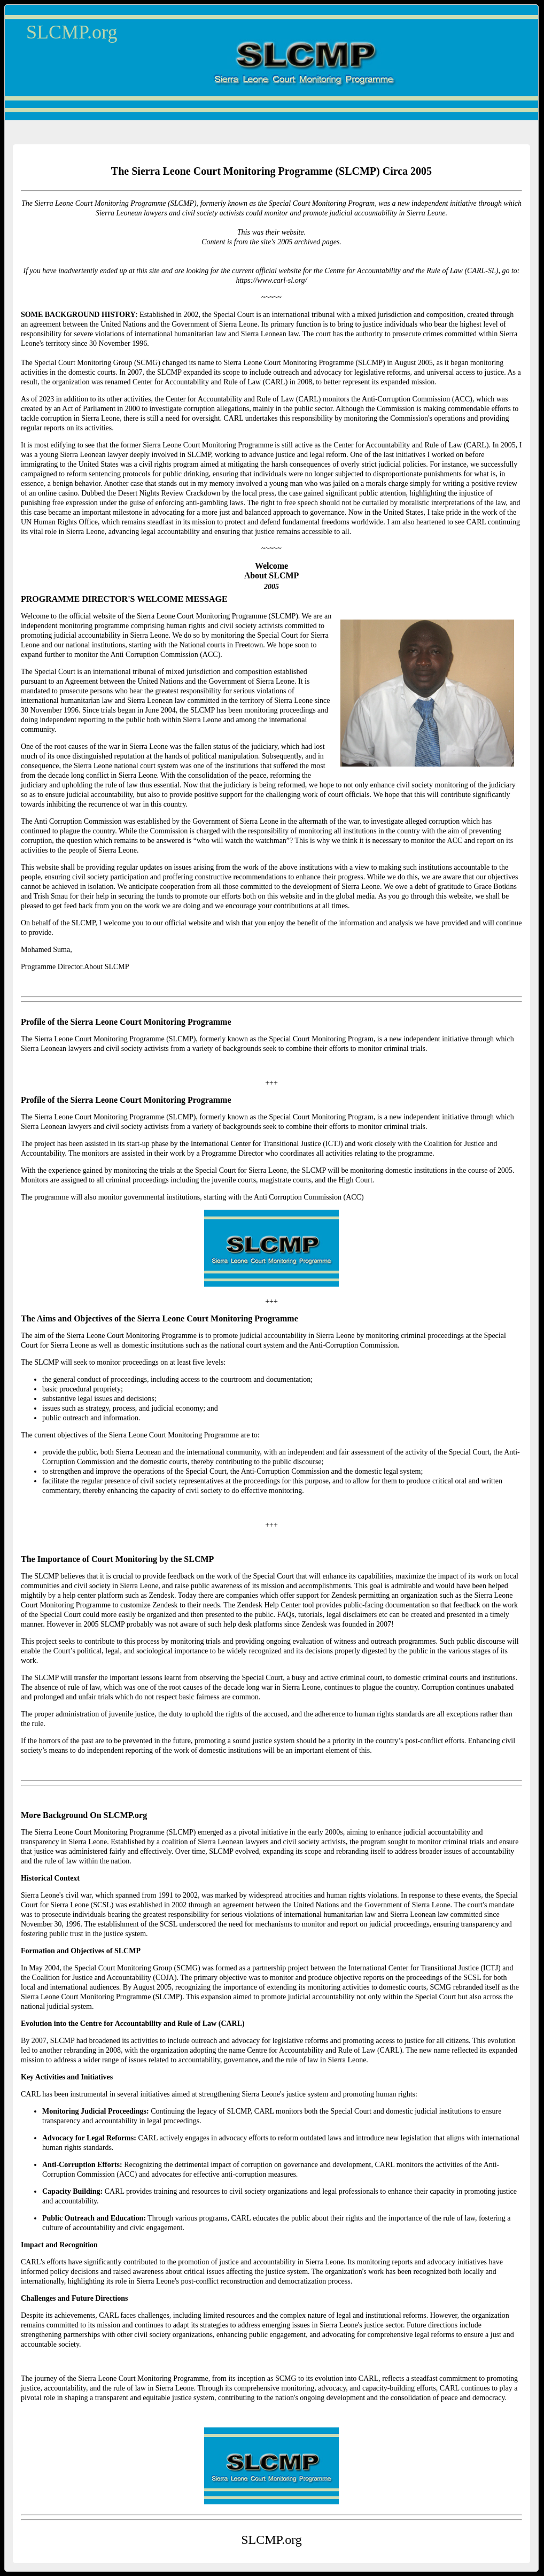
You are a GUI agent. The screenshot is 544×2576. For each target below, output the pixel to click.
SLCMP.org (71, 32)
